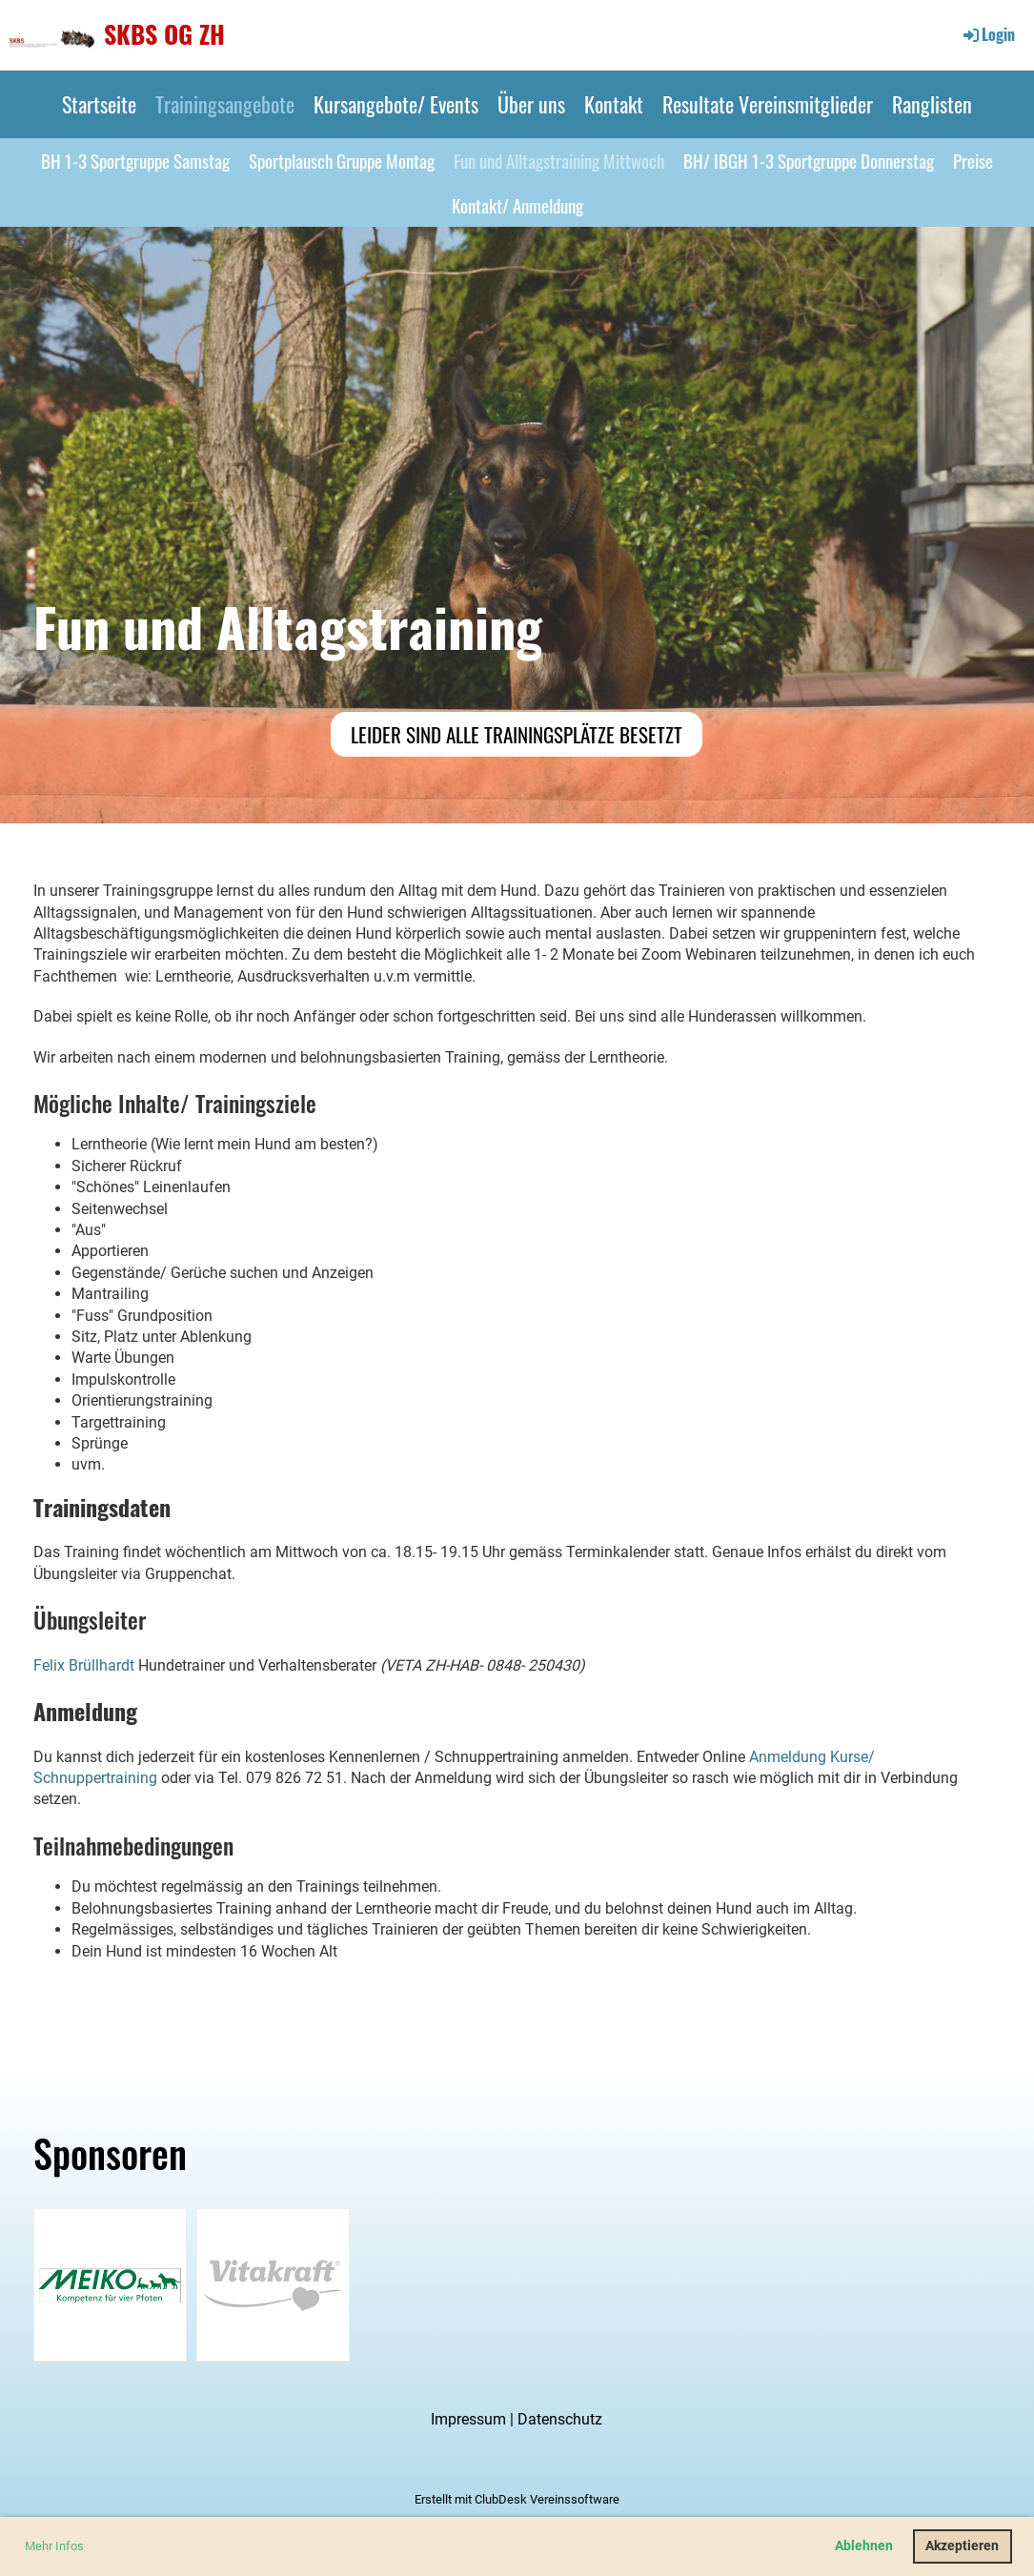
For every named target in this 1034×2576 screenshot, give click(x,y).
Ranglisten (932, 104)
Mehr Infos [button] (54, 2546)
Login (988, 34)
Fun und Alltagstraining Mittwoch (559, 160)
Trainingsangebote (224, 104)
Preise (973, 160)
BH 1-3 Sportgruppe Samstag (135, 160)
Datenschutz (559, 2419)
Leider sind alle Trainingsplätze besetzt (516, 734)
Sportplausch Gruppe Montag (342, 160)
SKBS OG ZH (164, 34)
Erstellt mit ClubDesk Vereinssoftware (517, 2499)
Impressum (468, 2419)
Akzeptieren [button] (962, 2546)
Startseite (99, 104)
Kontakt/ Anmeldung (517, 205)
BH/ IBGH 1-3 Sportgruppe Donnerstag (808, 160)
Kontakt (613, 104)
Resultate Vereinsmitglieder (767, 104)
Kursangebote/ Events (396, 104)
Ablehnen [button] (864, 2546)
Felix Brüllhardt (83, 1665)
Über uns (531, 104)
